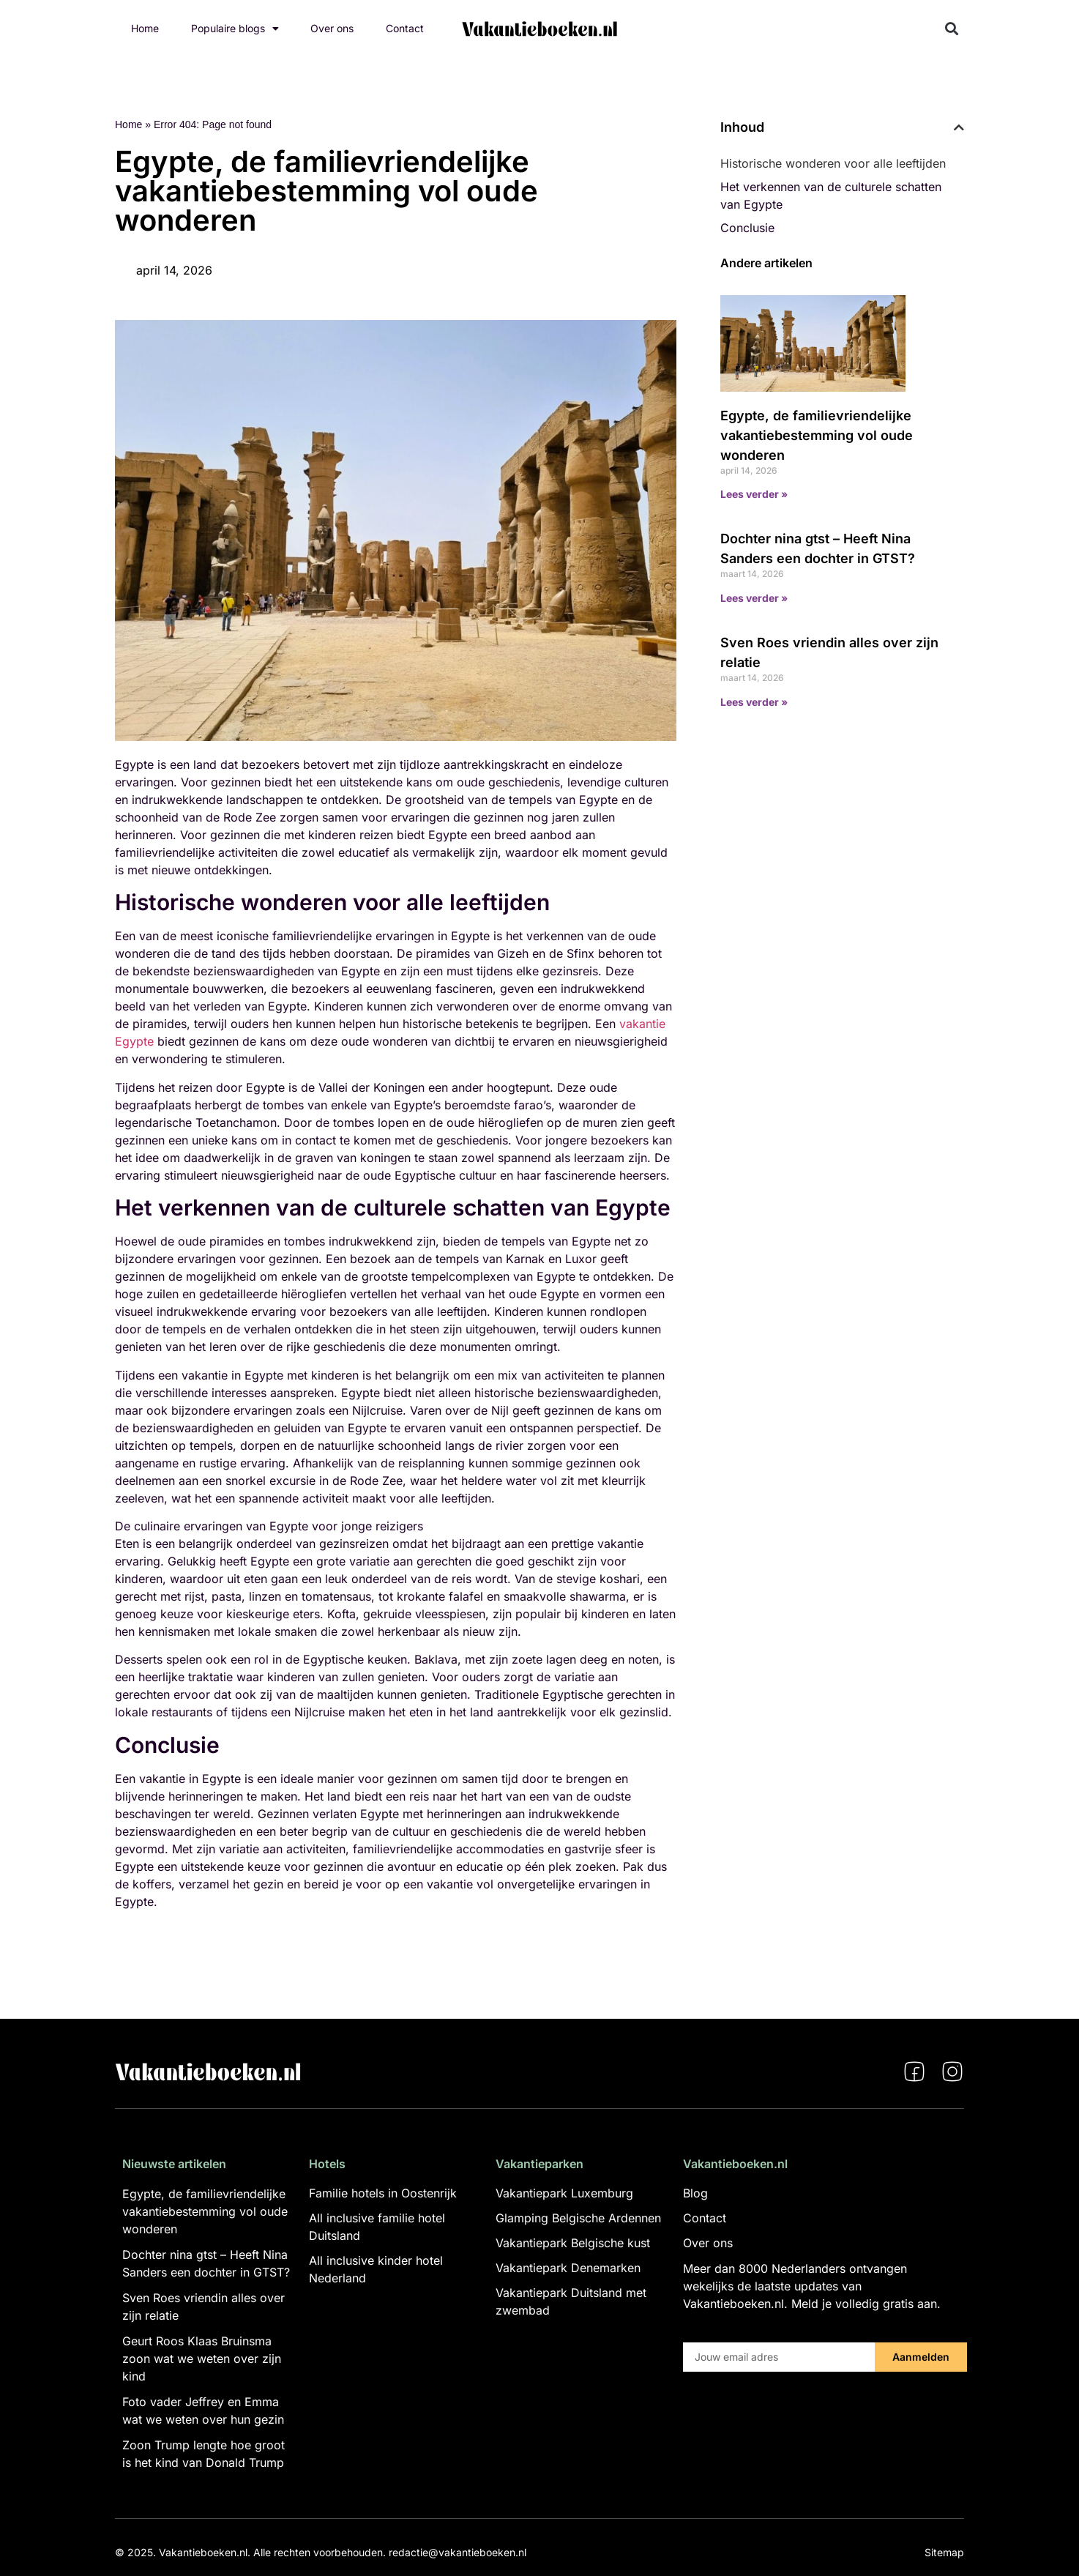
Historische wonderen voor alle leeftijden (833, 163)
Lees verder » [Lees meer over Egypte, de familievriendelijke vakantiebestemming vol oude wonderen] (754, 494)
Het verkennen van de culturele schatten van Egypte (830, 195)
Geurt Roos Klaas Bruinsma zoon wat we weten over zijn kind (201, 2358)
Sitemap (944, 2552)
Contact (405, 28)
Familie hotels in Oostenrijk (383, 2193)
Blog (695, 2193)
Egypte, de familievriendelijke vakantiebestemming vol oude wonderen (816, 435)
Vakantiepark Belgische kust (573, 2243)
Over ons (332, 28)
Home (145, 28)
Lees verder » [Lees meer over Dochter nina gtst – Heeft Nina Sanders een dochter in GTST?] (754, 598)
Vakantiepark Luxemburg (564, 2193)
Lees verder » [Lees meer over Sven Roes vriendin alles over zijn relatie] (754, 702)
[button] (952, 29)
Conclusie (747, 227)
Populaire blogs (235, 28)
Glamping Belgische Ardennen (578, 2218)
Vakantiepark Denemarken (568, 2267)
